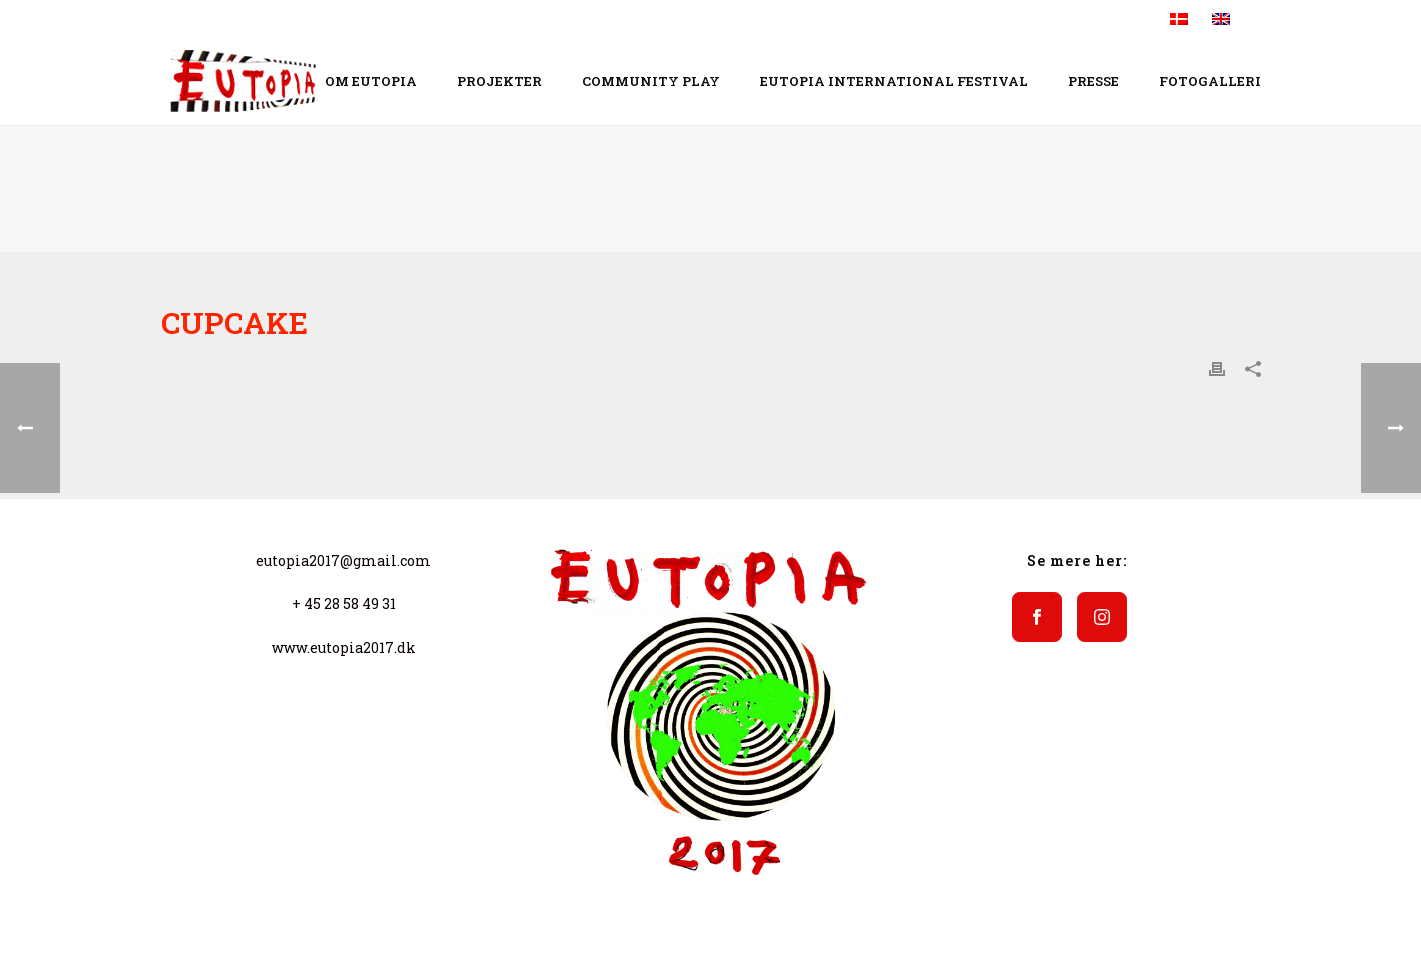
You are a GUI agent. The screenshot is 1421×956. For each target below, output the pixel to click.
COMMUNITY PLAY (651, 81)
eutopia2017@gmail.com (343, 560)
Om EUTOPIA (371, 81)
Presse (1093, 81)
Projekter (499, 81)
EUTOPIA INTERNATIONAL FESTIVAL (894, 81)
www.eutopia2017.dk (344, 647)
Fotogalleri (1210, 81)
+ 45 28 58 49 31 (344, 603)
